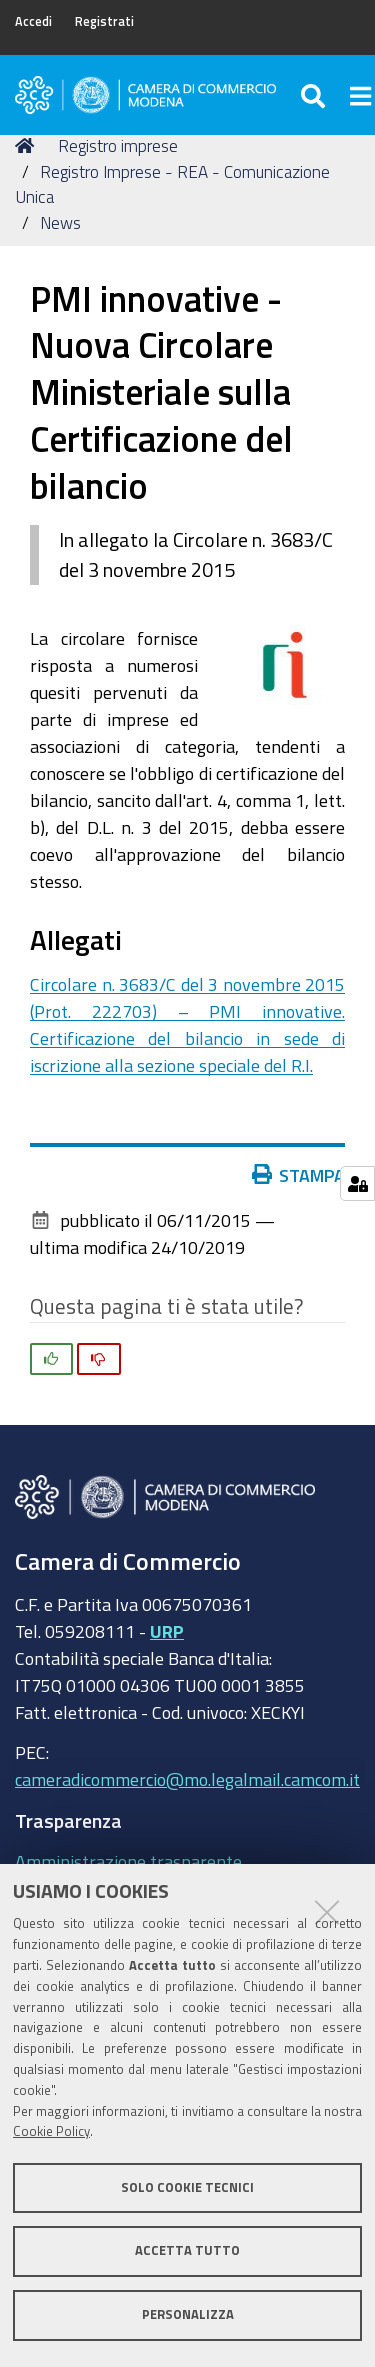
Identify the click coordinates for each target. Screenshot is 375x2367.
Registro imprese (118, 145)
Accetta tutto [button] (187, 2250)
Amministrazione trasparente (128, 1861)
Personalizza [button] (188, 2314)
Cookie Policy (51, 2131)
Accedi (33, 21)
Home (28, 145)
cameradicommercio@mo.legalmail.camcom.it (187, 1779)
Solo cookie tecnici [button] (187, 2187)
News (60, 222)
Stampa (299, 1175)
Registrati (104, 21)
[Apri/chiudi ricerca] (315, 95)
